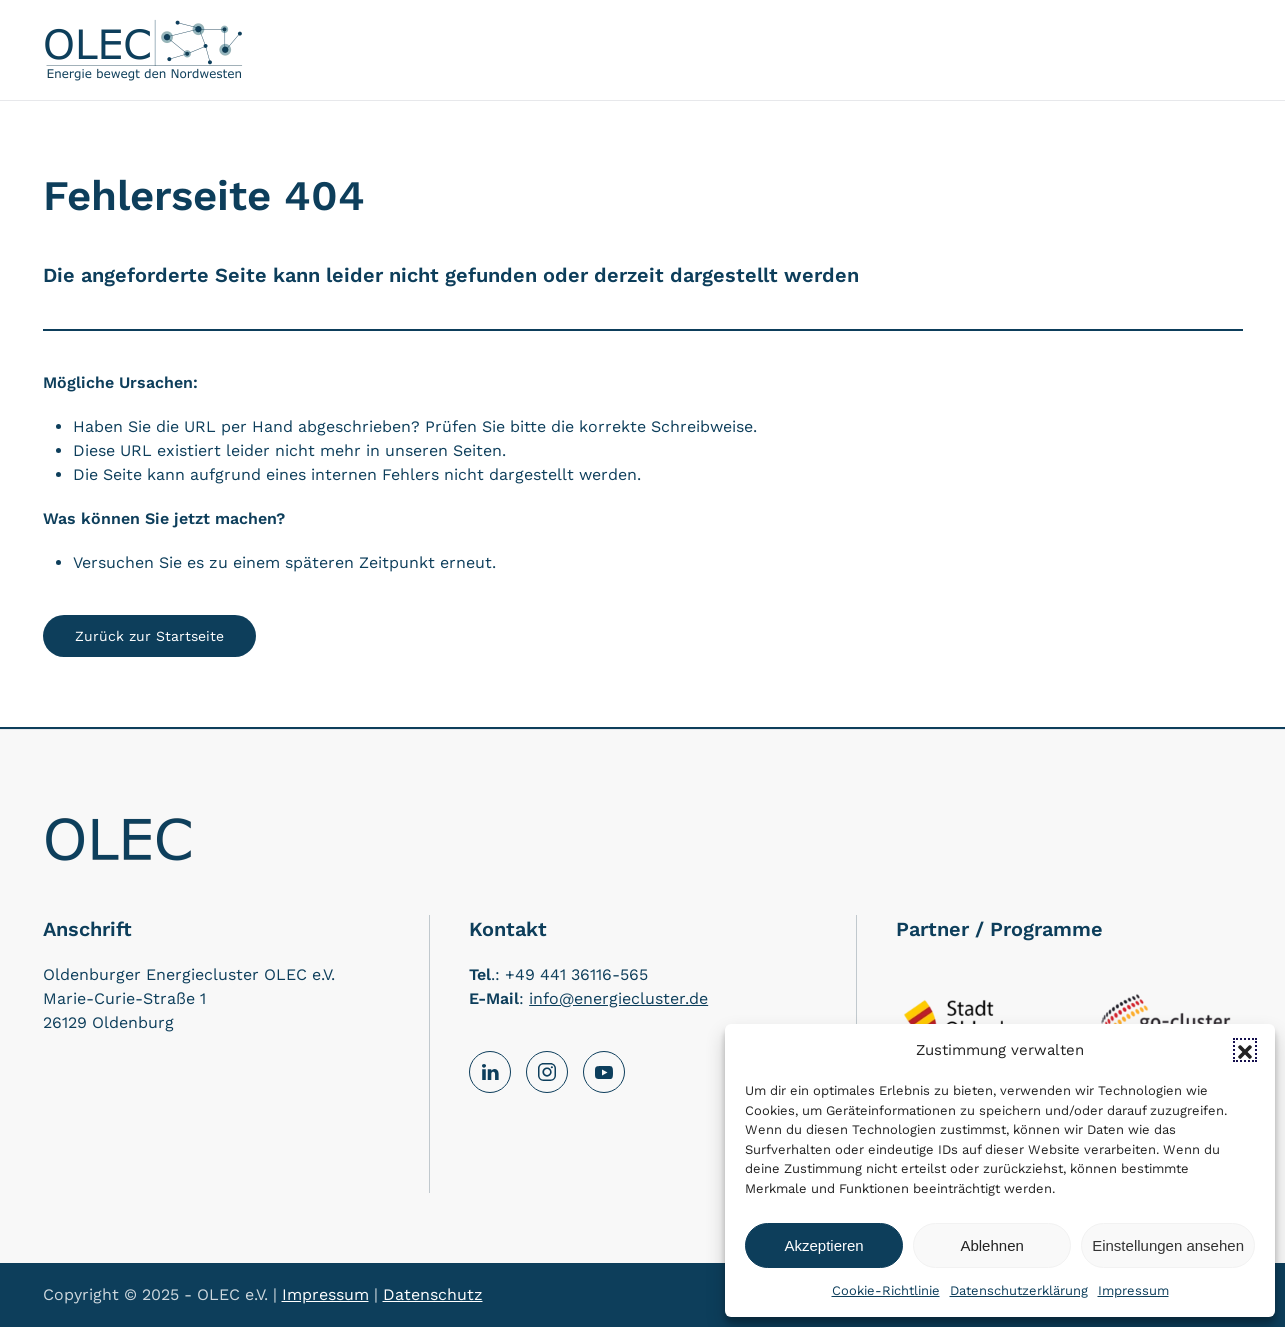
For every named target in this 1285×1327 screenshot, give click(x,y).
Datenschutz (433, 1294)
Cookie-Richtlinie (886, 1290)
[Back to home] (143, 50)
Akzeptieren (823, 1245)
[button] (1245, 1050)
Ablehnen (991, 1245)
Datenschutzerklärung (1019, 1290)
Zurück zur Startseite (149, 636)
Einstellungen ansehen (1168, 1245)
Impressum (1133, 1290)
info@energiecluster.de (618, 998)
